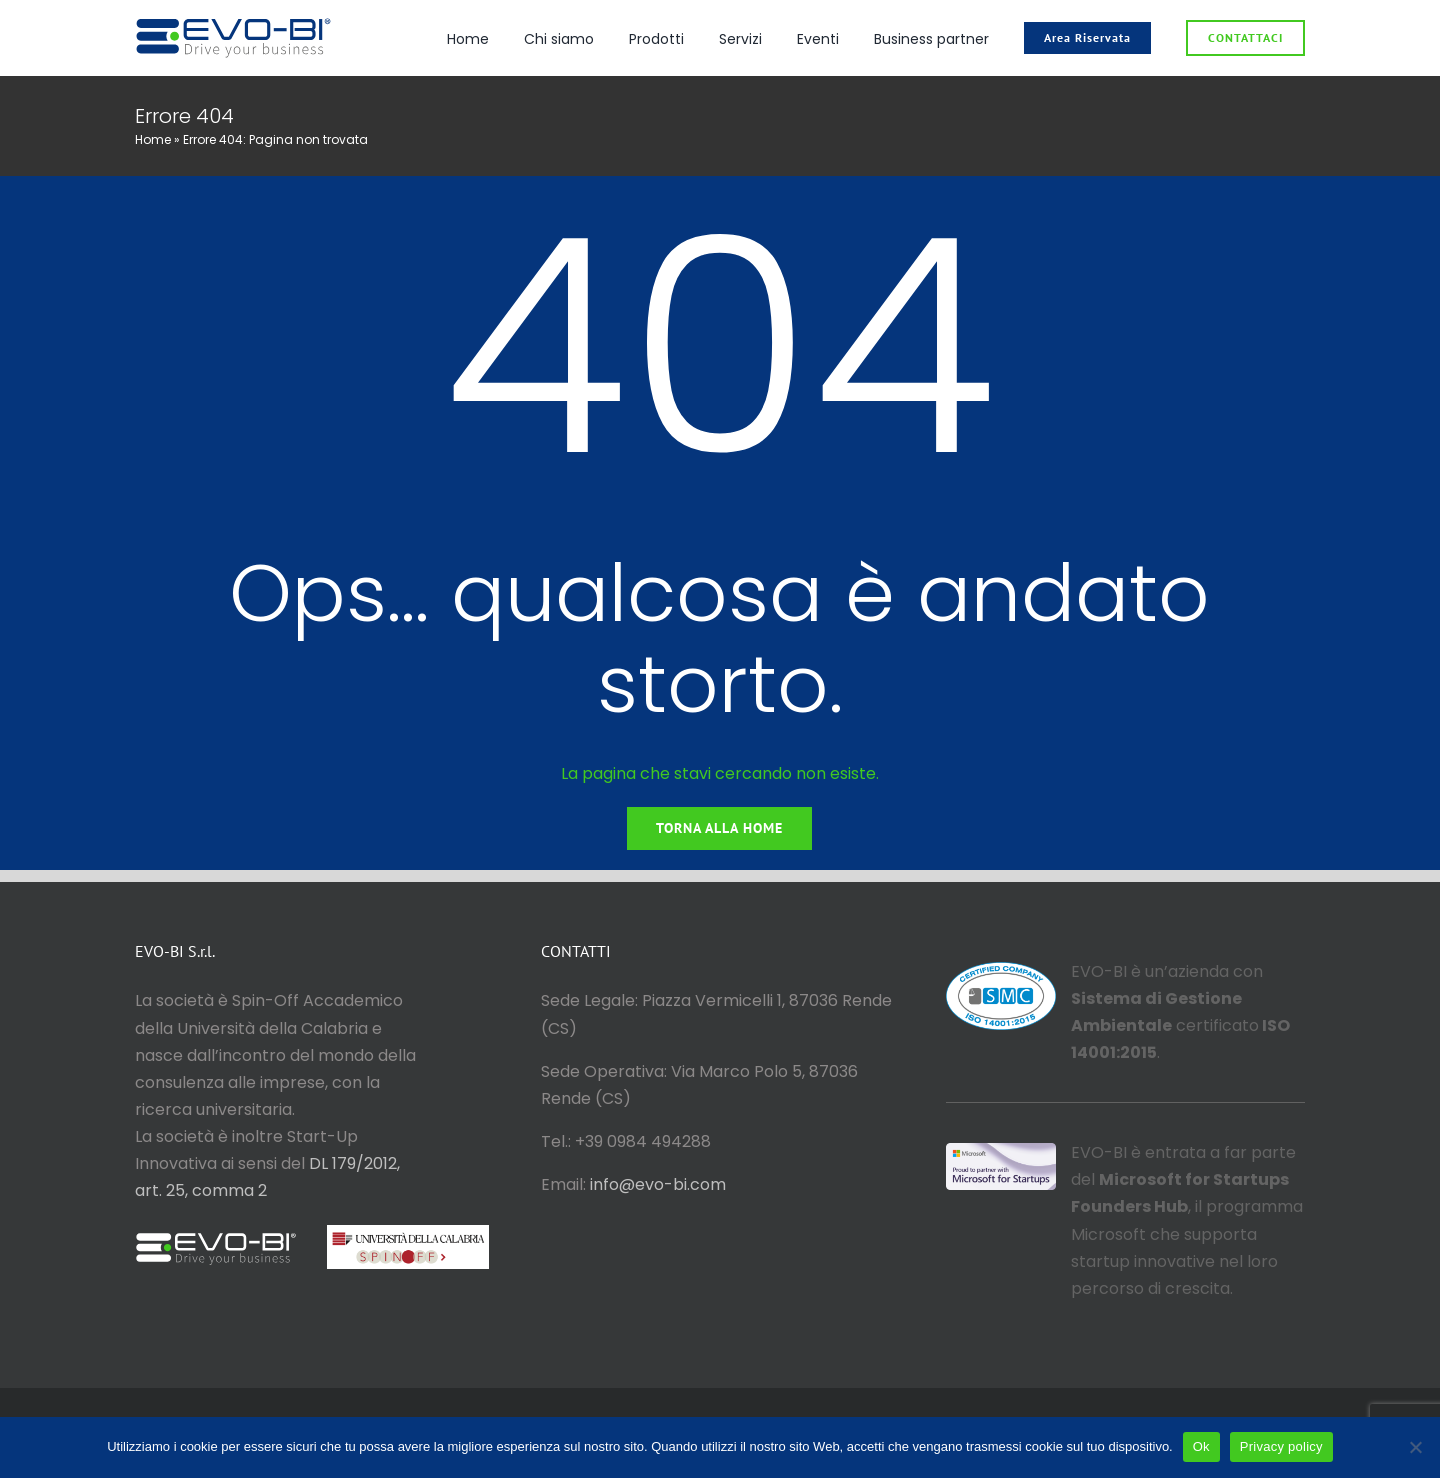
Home (153, 139)
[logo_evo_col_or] (233, 22)
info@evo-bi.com (658, 1184)
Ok (1201, 1446)
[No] (1415, 1447)
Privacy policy (1281, 1446)
